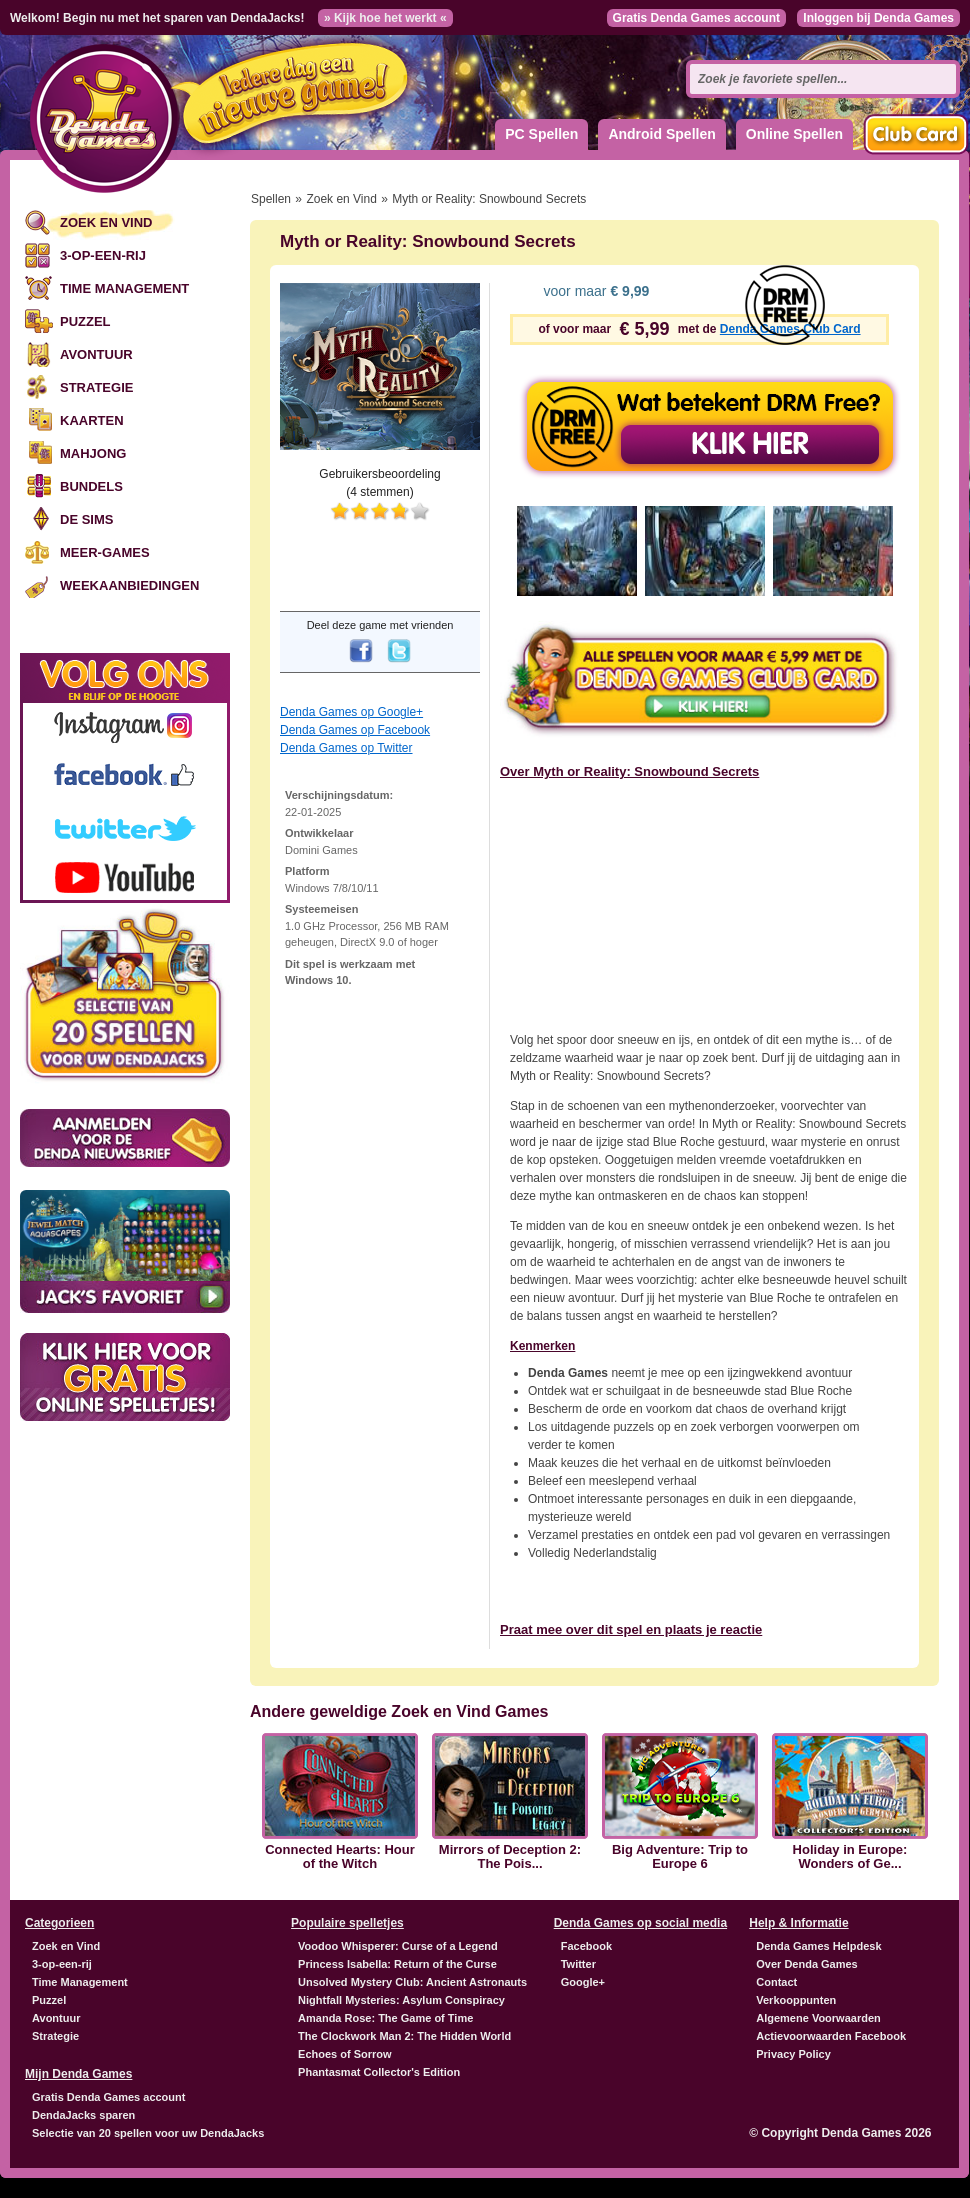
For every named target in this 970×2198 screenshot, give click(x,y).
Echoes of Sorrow (345, 2054)
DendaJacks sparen (83, 2115)
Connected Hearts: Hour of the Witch (340, 1857)
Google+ (583, 1982)
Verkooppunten (796, 2000)
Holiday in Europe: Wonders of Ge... (850, 1857)
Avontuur (96, 354)
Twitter (578, 1964)
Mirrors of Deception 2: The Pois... (510, 1857)
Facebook (586, 1946)
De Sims (86, 519)
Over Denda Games (807, 1964)
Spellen (271, 199)
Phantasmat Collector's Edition (379, 2072)
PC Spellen (541, 134)
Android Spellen (661, 134)
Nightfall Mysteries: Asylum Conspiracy (401, 2000)
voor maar (595, 291)
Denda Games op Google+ (351, 712)
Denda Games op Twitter (346, 748)
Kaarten (92, 420)
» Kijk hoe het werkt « (385, 18)
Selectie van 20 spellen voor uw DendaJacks (148, 2133)
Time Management (124, 288)
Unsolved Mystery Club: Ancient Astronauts (412, 1982)
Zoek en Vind (106, 222)
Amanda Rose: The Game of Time (385, 2018)
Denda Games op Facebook (355, 730)
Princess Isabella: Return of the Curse (397, 1964)
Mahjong (93, 453)
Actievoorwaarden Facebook (831, 2036)
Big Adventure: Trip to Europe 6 (680, 1857)
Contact (776, 1982)
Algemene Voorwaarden (818, 2018)
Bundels (91, 486)
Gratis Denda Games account (696, 18)
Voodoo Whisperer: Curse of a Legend (398, 1946)
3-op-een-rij (103, 255)
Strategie (96, 387)
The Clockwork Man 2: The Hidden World (404, 2036)
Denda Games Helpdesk (818, 1946)
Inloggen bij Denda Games (878, 18)
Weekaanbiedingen (129, 585)
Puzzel (85, 321)
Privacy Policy (793, 2054)
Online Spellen (794, 134)
